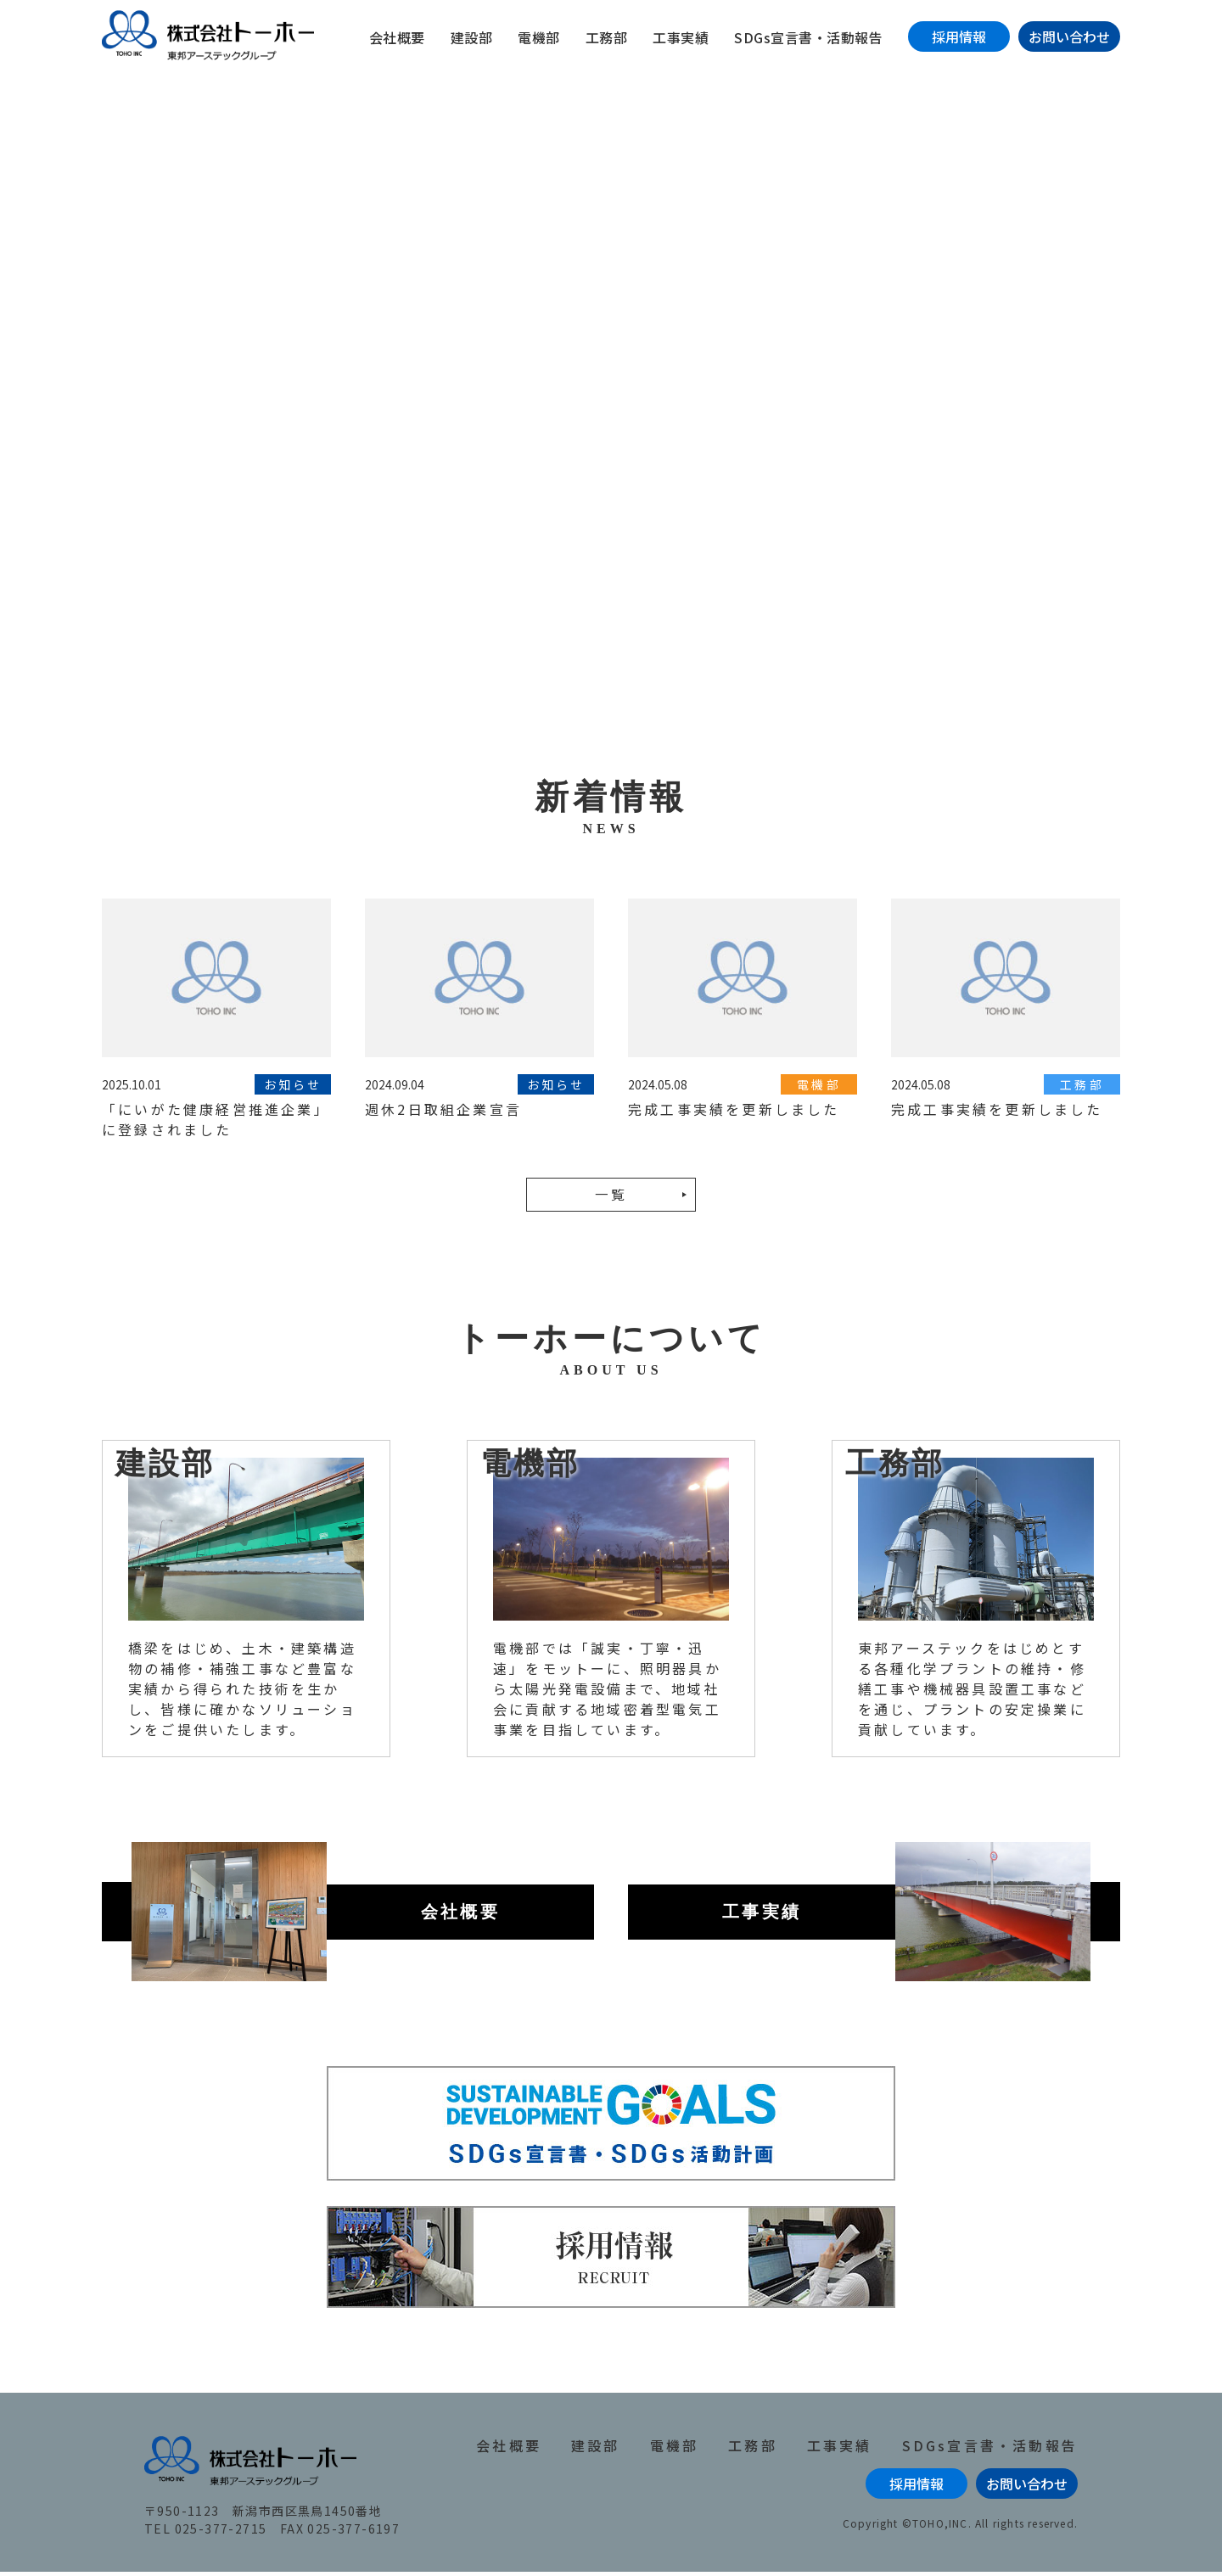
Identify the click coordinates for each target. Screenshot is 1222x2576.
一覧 (611, 1199)
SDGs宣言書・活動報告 (808, 37)
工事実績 (681, 37)
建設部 (472, 37)
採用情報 (959, 36)
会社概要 (397, 37)
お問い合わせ (1069, 36)
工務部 (607, 37)
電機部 (539, 37)
